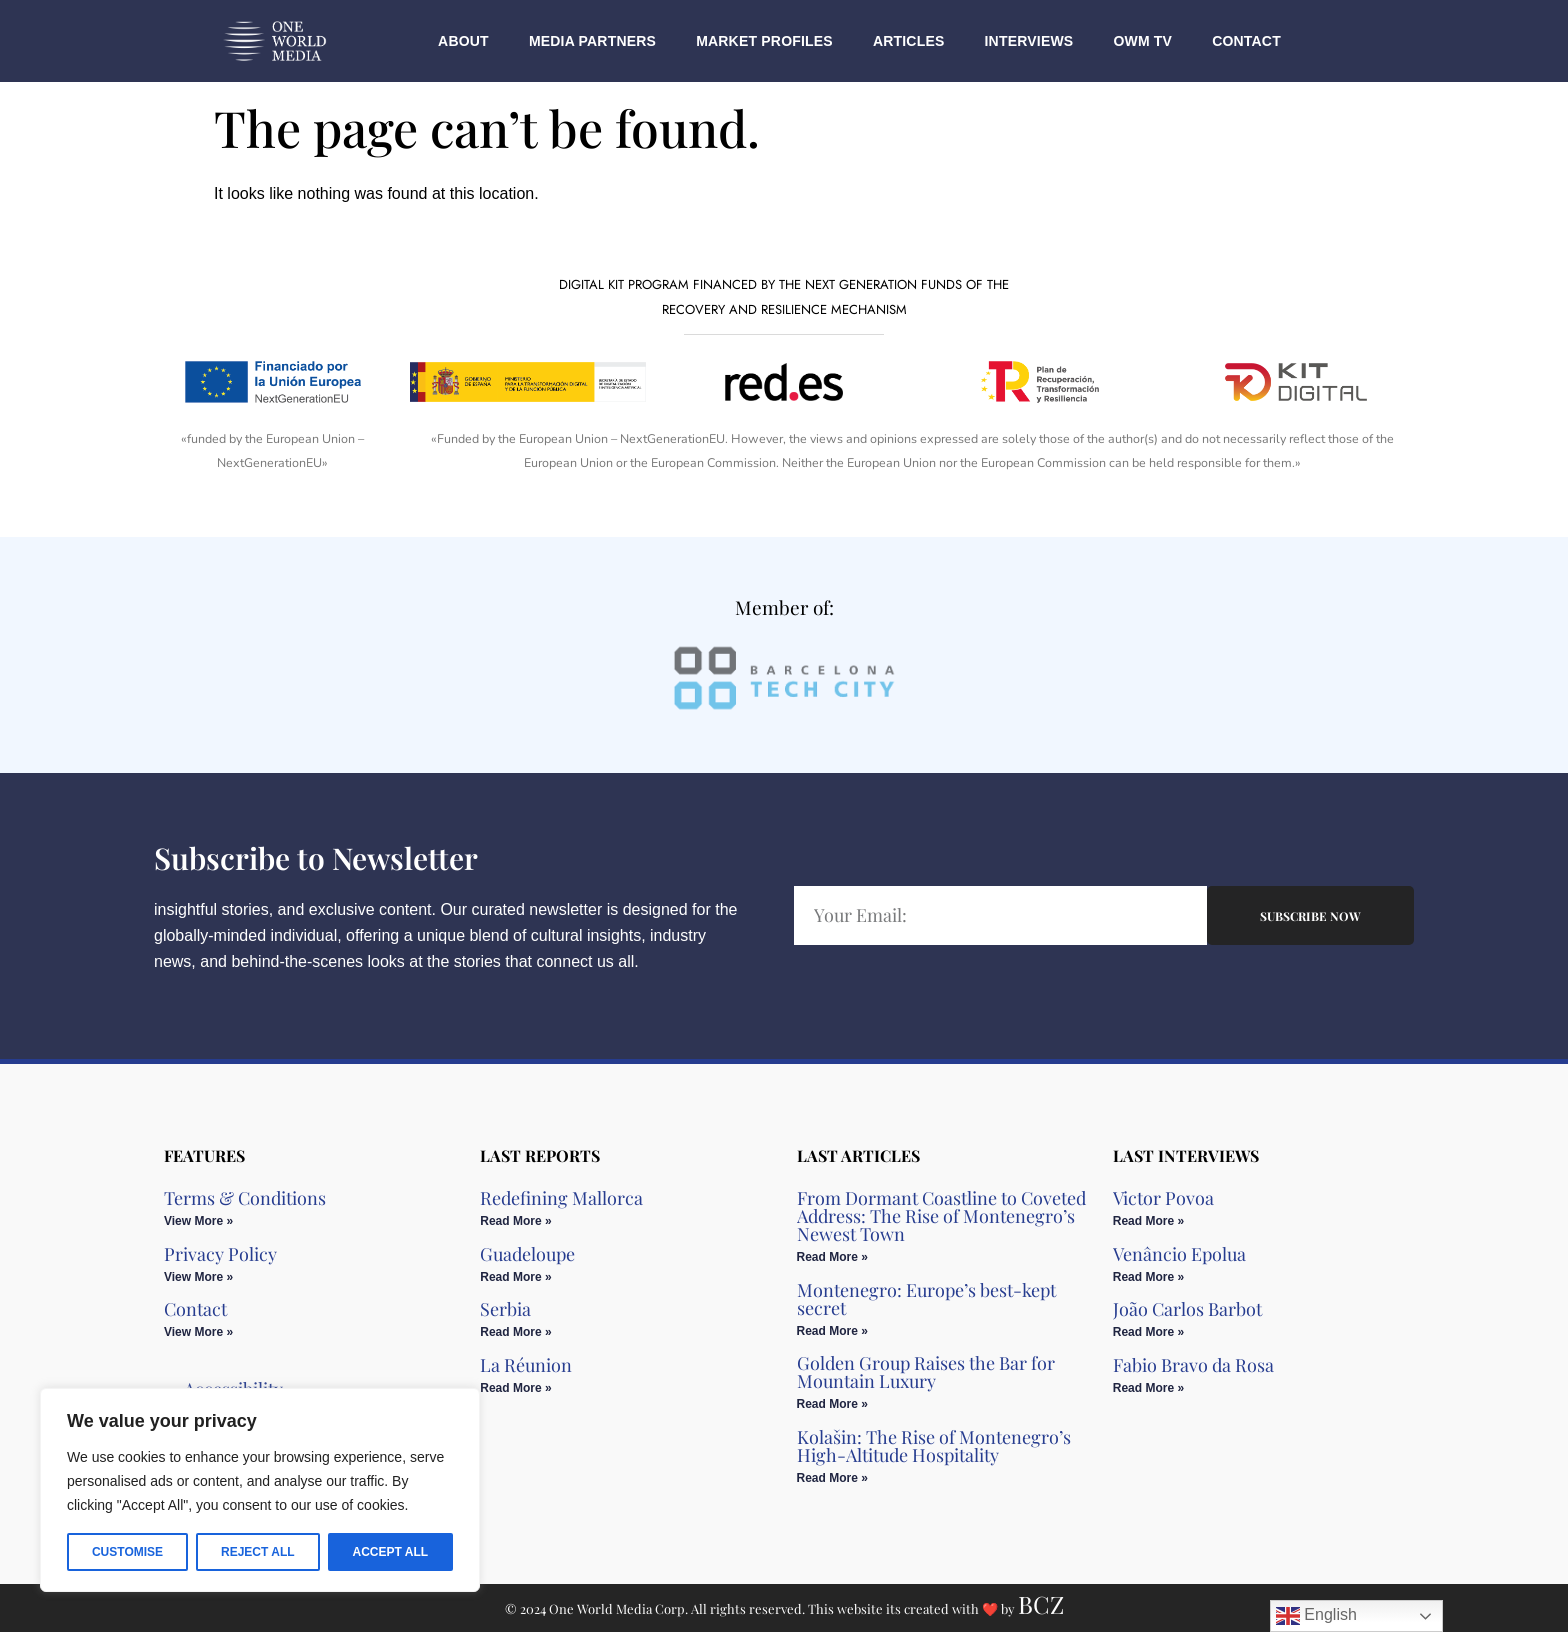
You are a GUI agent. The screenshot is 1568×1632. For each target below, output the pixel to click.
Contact (1246, 41)
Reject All (258, 1552)
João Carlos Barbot (1187, 1309)
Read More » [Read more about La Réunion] (515, 1388)
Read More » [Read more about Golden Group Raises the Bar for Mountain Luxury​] (832, 1404)
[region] (260, 1490)
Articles (909, 41)
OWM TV (1142, 41)
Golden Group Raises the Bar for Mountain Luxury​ (926, 1372)
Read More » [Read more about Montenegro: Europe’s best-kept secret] (832, 1331)
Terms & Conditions (245, 1198)
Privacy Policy (220, 1254)
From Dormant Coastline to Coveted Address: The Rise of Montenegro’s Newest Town (941, 1216)
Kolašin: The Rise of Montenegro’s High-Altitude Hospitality (934, 1446)
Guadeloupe (527, 1254)
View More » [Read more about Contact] (198, 1332)
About (463, 41)
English (1316, 1616)
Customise (127, 1552)
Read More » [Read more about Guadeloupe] (515, 1277)
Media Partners (592, 41)
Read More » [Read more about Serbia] (515, 1332)
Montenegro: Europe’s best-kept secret (926, 1299)
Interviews (1029, 41)
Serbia (505, 1309)
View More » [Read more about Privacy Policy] (198, 1277)
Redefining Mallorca (561, 1198)
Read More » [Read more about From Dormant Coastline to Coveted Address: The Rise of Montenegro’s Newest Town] (832, 1257)
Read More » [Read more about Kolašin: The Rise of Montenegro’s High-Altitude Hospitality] (832, 1478)
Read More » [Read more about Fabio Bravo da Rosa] (1148, 1388)
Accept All (390, 1552)
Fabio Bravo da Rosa (1193, 1365)
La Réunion (526, 1365)
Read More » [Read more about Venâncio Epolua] (1148, 1277)
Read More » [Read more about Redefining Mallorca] (515, 1221)
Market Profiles (764, 41)
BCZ (1041, 1604)
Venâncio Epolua (1179, 1254)
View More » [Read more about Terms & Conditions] (198, 1221)
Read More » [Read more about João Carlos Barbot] (1148, 1332)
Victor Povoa (1163, 1198)
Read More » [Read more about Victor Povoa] (1148, 1221)
